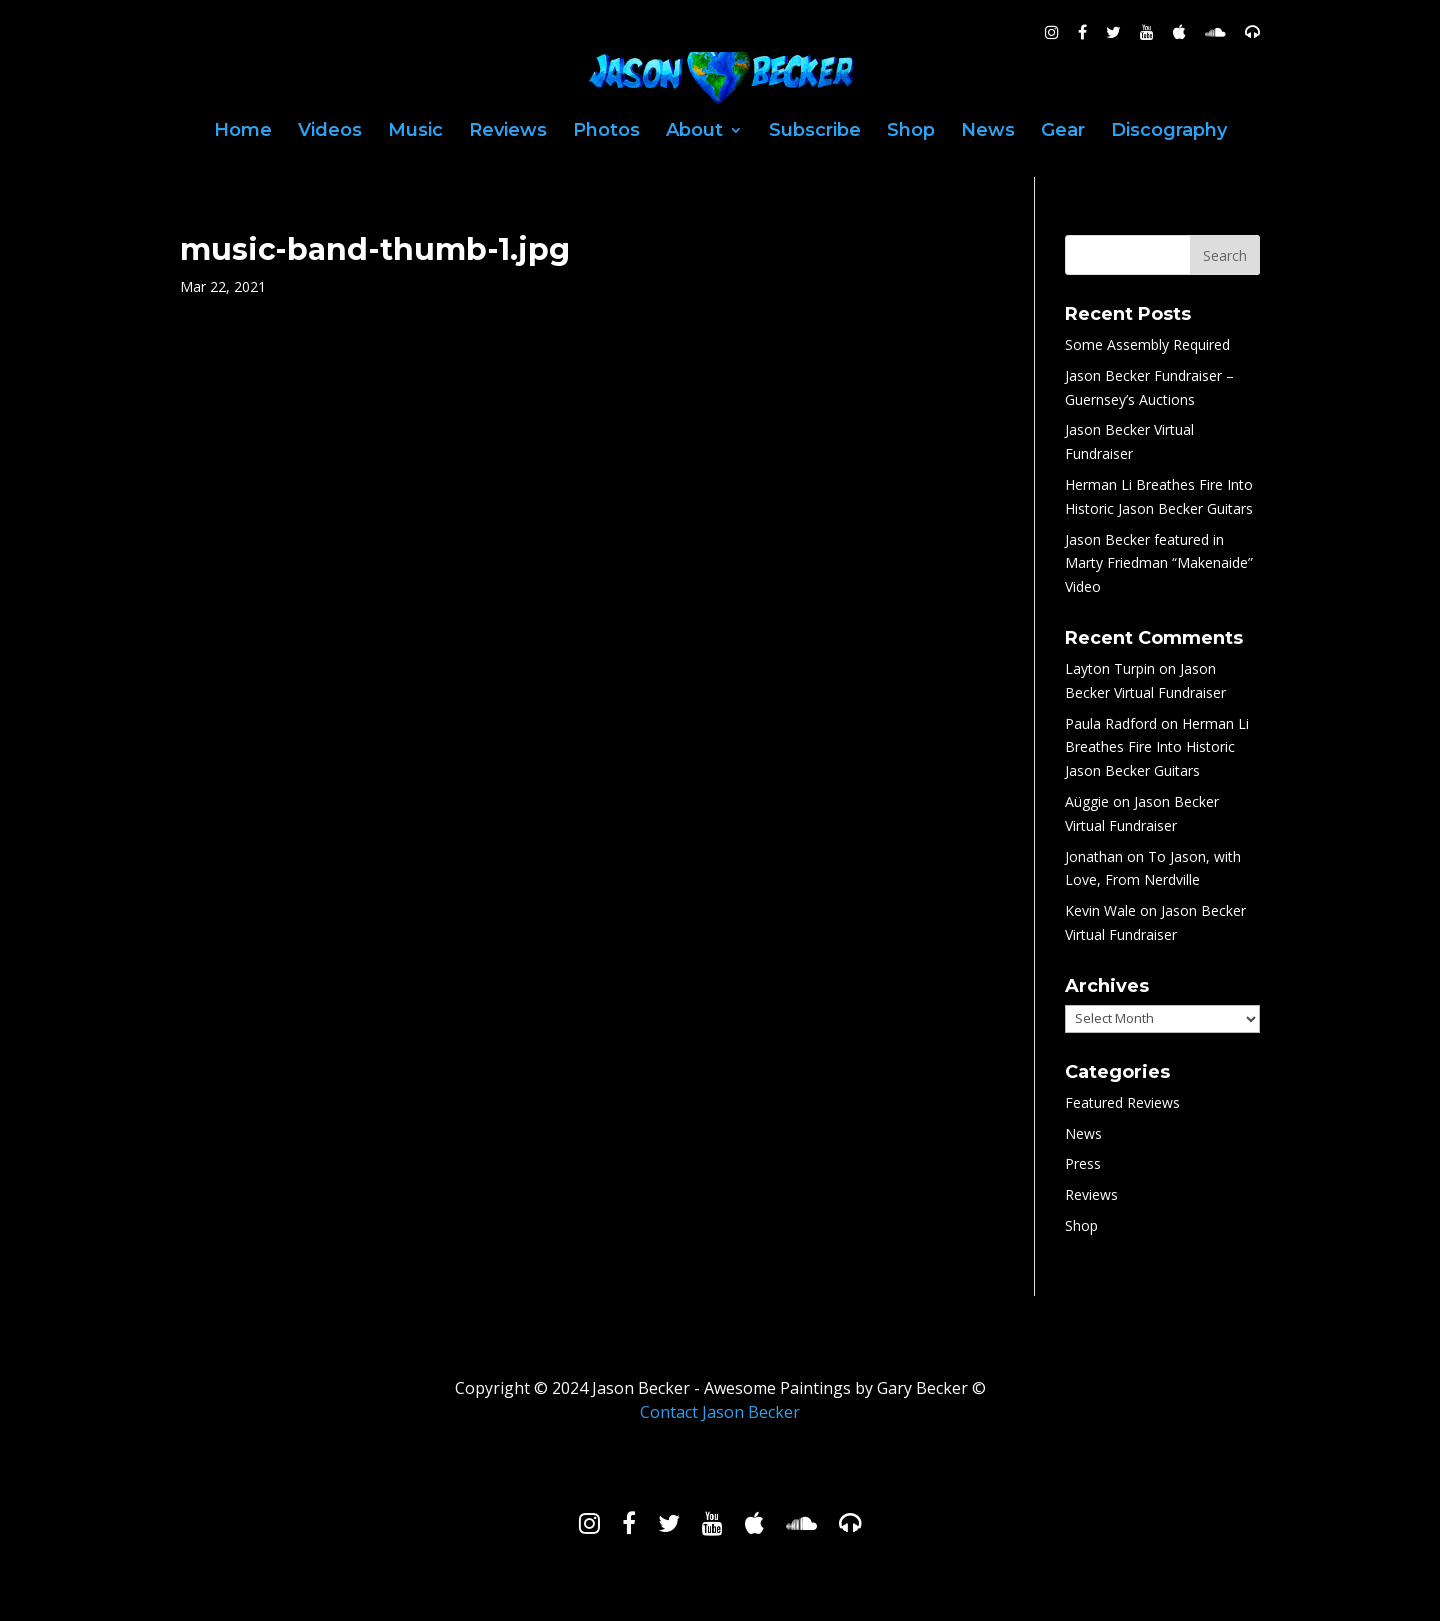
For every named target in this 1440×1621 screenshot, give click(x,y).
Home (243, 132)
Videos (330, 132)
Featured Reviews (1122, 1102)
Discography (1169, 132)
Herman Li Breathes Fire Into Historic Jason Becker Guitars (1157, 747)
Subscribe (815, 132)
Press (1083, 1163)
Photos (606, 132)
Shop (911, 132)
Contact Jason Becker (720, 1412)
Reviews (508, 132)
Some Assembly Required (1147, 344)
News (988, 132)
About (694, 132)
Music (415, 132)
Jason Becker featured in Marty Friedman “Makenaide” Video (1159, 563)
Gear (1063, 132)
